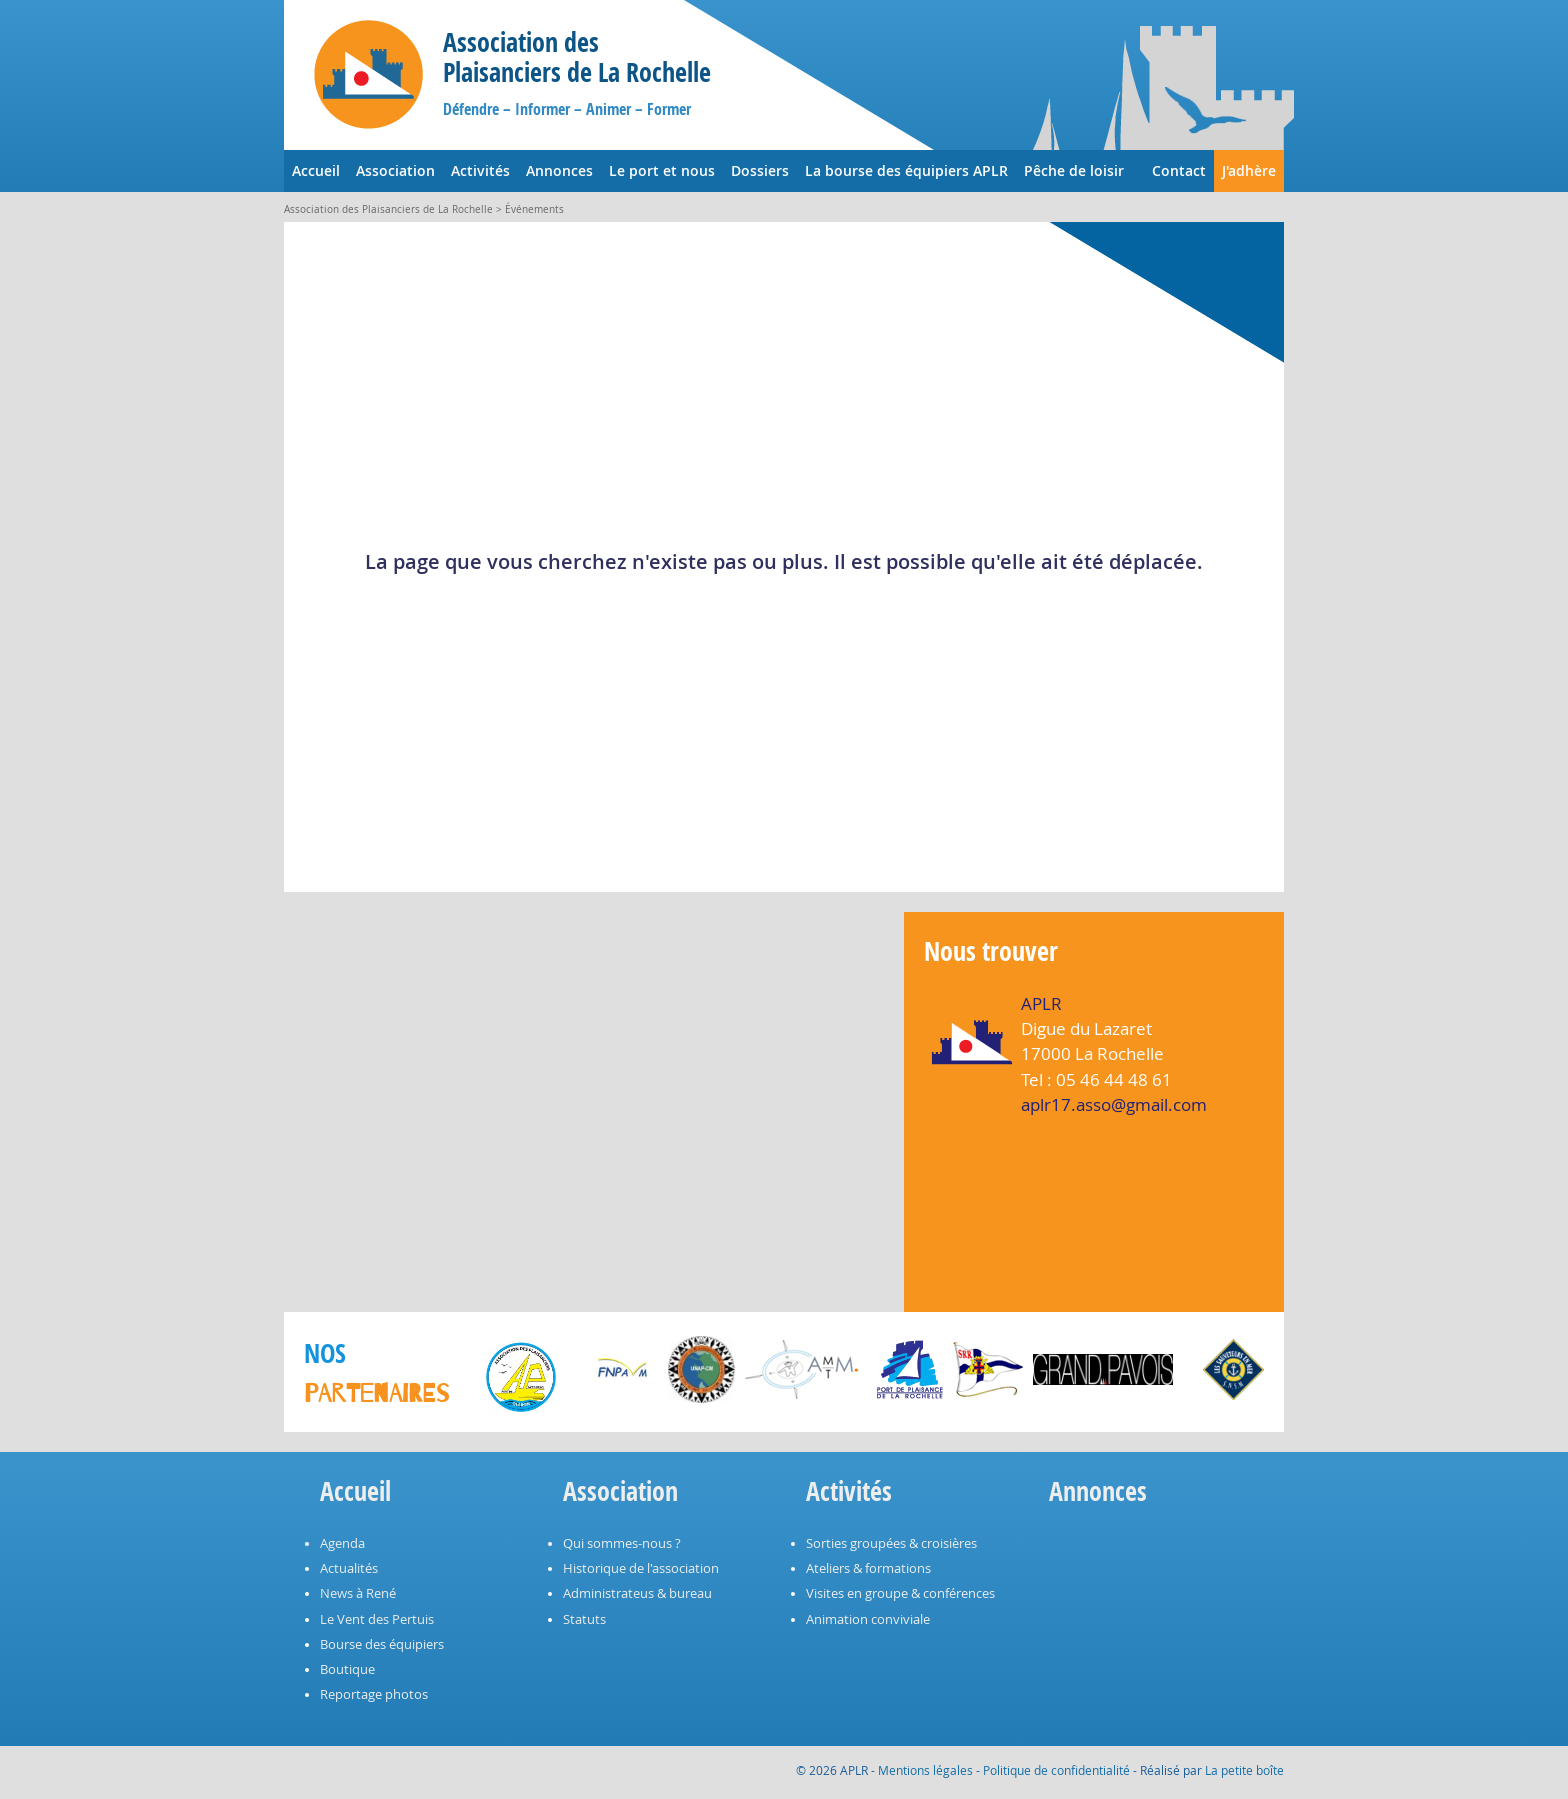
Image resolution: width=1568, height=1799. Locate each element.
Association (395, 170)
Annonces (559, 170)
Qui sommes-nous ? (622, 1543)
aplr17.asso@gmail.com (1114, 1104)
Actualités (349, 1568)
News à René (358, 1593)
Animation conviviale (868, 1619)
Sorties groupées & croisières (891, 1543)
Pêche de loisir (1074, 170)
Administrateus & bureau (637, 1593)
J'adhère (1249, 170)
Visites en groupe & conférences (900, 1593)
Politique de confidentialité (1056, 1770)
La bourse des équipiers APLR (906, 170)
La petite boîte (1244, 1770)
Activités (480, 170)
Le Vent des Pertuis (377, 1619)
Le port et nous (662, 170)
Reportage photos (374, 1694)
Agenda (342, 1543)
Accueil (316, 170)
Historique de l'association (641, 1568)
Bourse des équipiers (382, 1644)
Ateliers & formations (868, 1568)
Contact (1179, 170)
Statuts (584, 1619)
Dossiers (760, 170)
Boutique (347, 1669)
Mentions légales (925, 1770)
